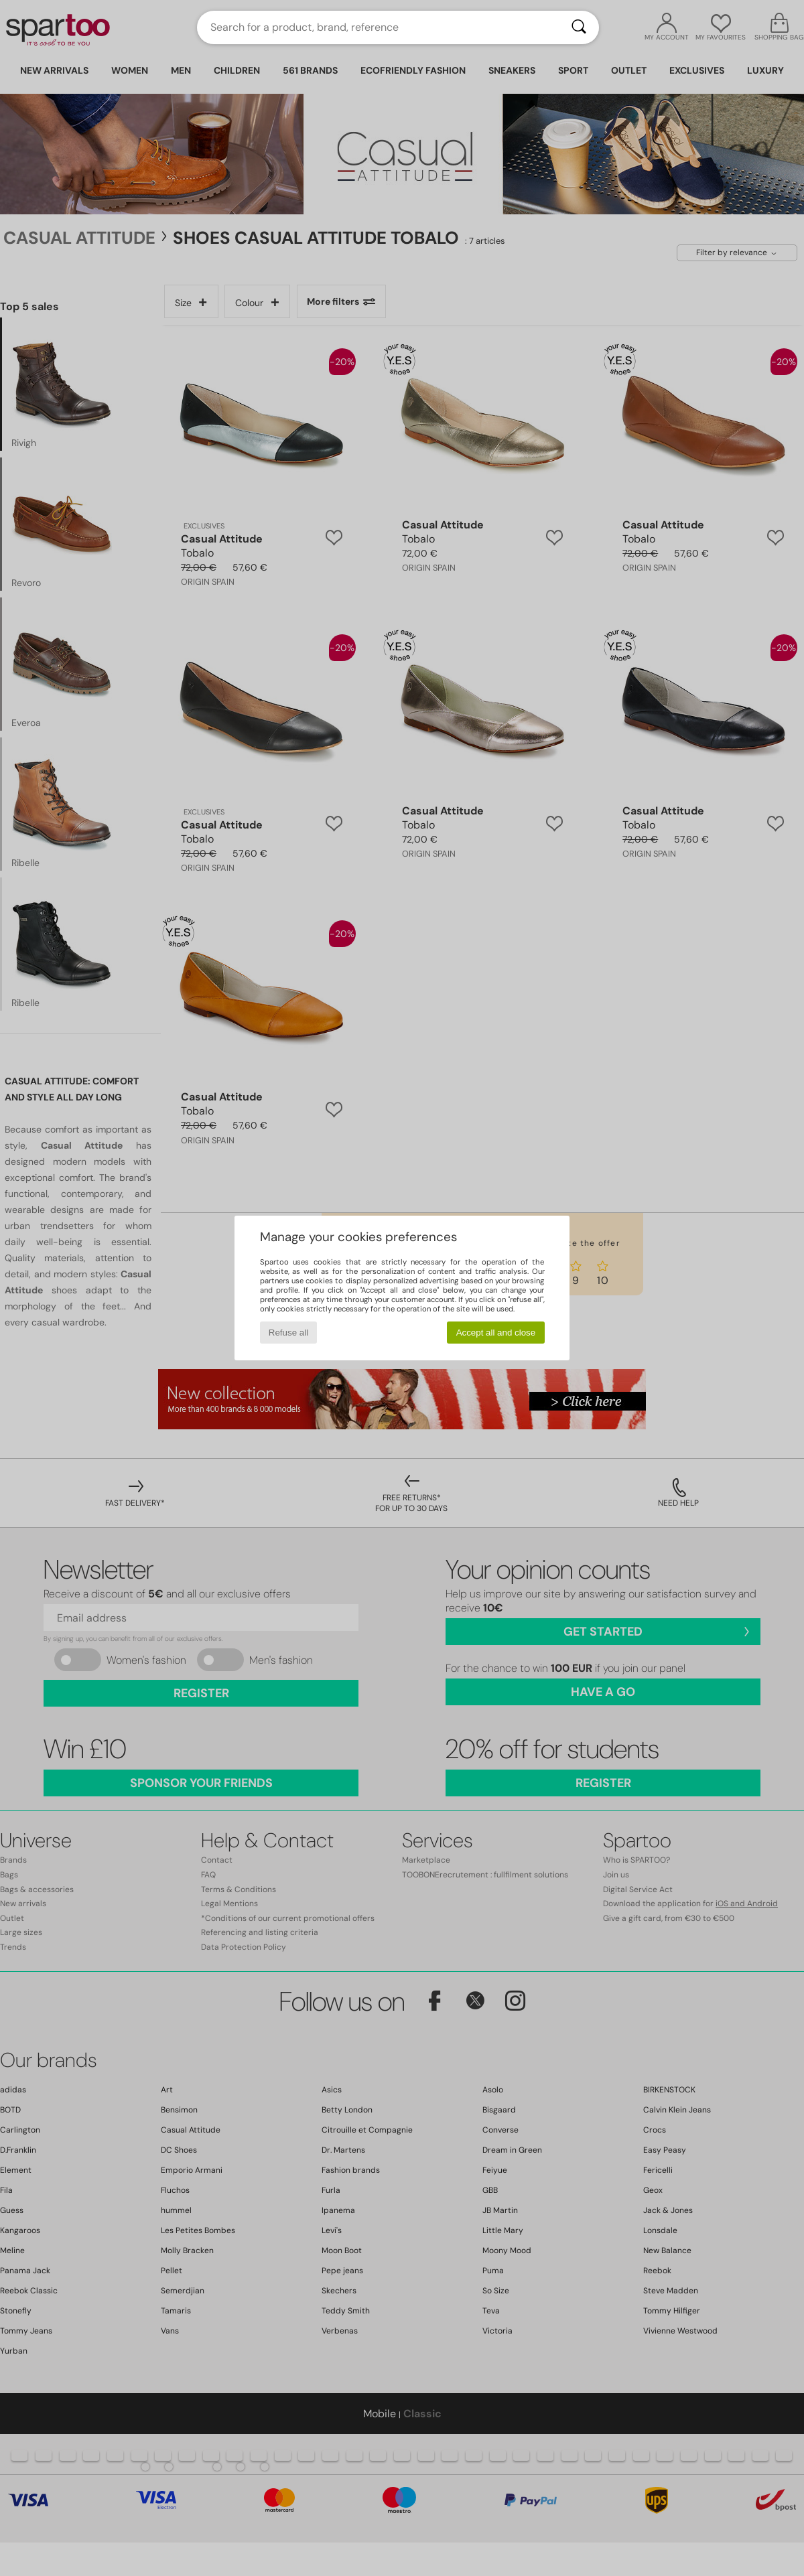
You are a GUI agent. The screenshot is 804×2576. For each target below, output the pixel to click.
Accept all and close (496, 1333)
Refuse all (288, 1333)
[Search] (578, 27)
